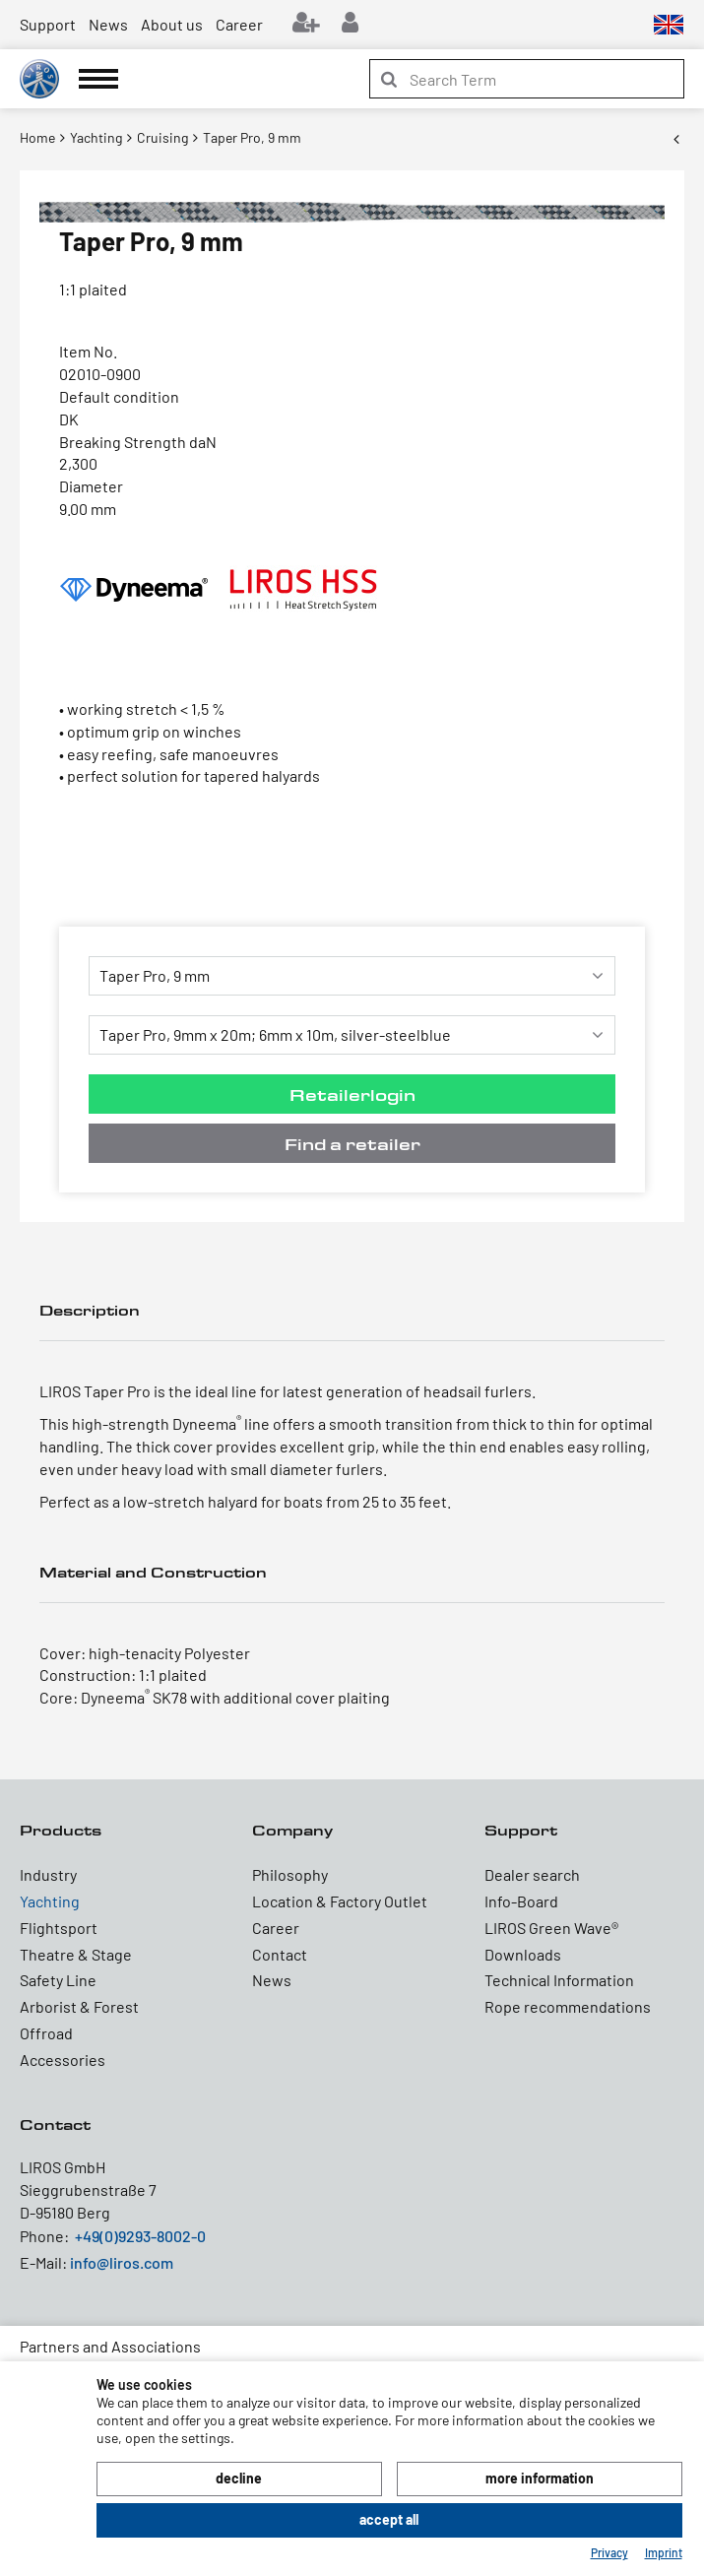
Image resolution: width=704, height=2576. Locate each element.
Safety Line (58, 1979)
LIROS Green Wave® (551, 1927)
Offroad (46, 2033)
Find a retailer (352, 1143)
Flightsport (58, 1927)
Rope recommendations (567, 2006)
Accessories (62, 2059)
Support (48, 24)
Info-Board (521, 1901)
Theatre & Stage (76, 1954)
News (108, 24)
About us (172, 24)
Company (292, 1830)
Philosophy (290, 1874)
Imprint (663, 2552)
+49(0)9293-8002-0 (140, 2235)
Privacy (609, 2552)
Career (239, 24)
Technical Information (559, 1979)
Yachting (50, 1901)
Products (60, 1830)
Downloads (522, 1954)
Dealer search (532, 1874)
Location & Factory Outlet (339, 1901)
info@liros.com (121, 2262)
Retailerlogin (352, 1094)
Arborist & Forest (79, 2006)
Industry (48, 1874)
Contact (279, 1954)
